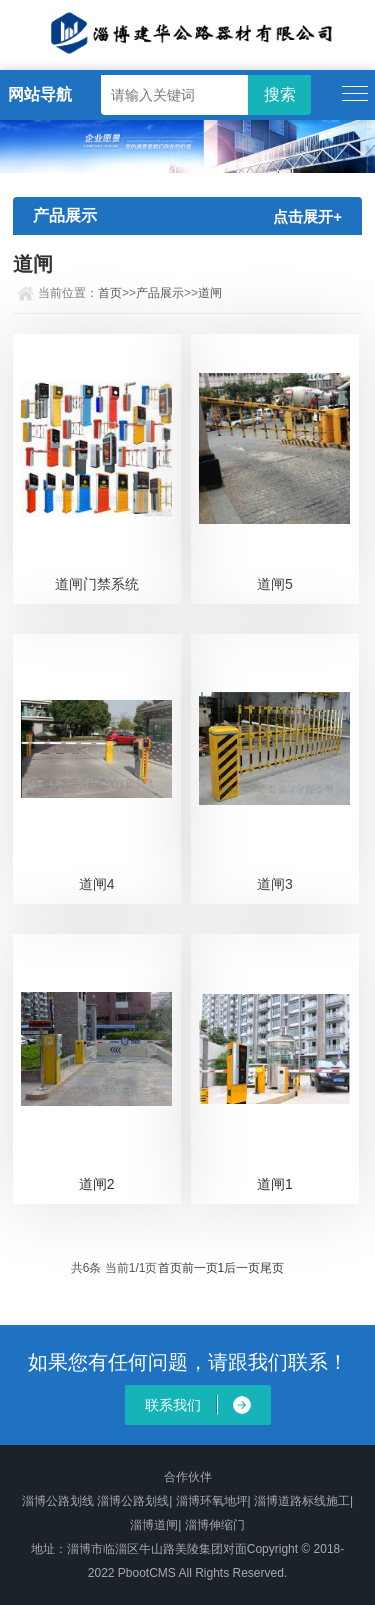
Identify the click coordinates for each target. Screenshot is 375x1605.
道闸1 (275, 1184)
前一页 (200, 1268)
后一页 (242, 1268)
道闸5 (275, 584)
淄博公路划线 (58, 1501)
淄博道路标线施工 (302, 1501)
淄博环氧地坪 (212, 1501)
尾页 (272, 1268)
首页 (110, 293)
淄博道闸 (154, 1525)
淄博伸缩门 (215, 1525)
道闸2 (97, 1184)
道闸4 (97, 884)
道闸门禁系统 (97, 584)
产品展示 (160, 293)
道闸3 (275, 884)
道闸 (210, 293)
